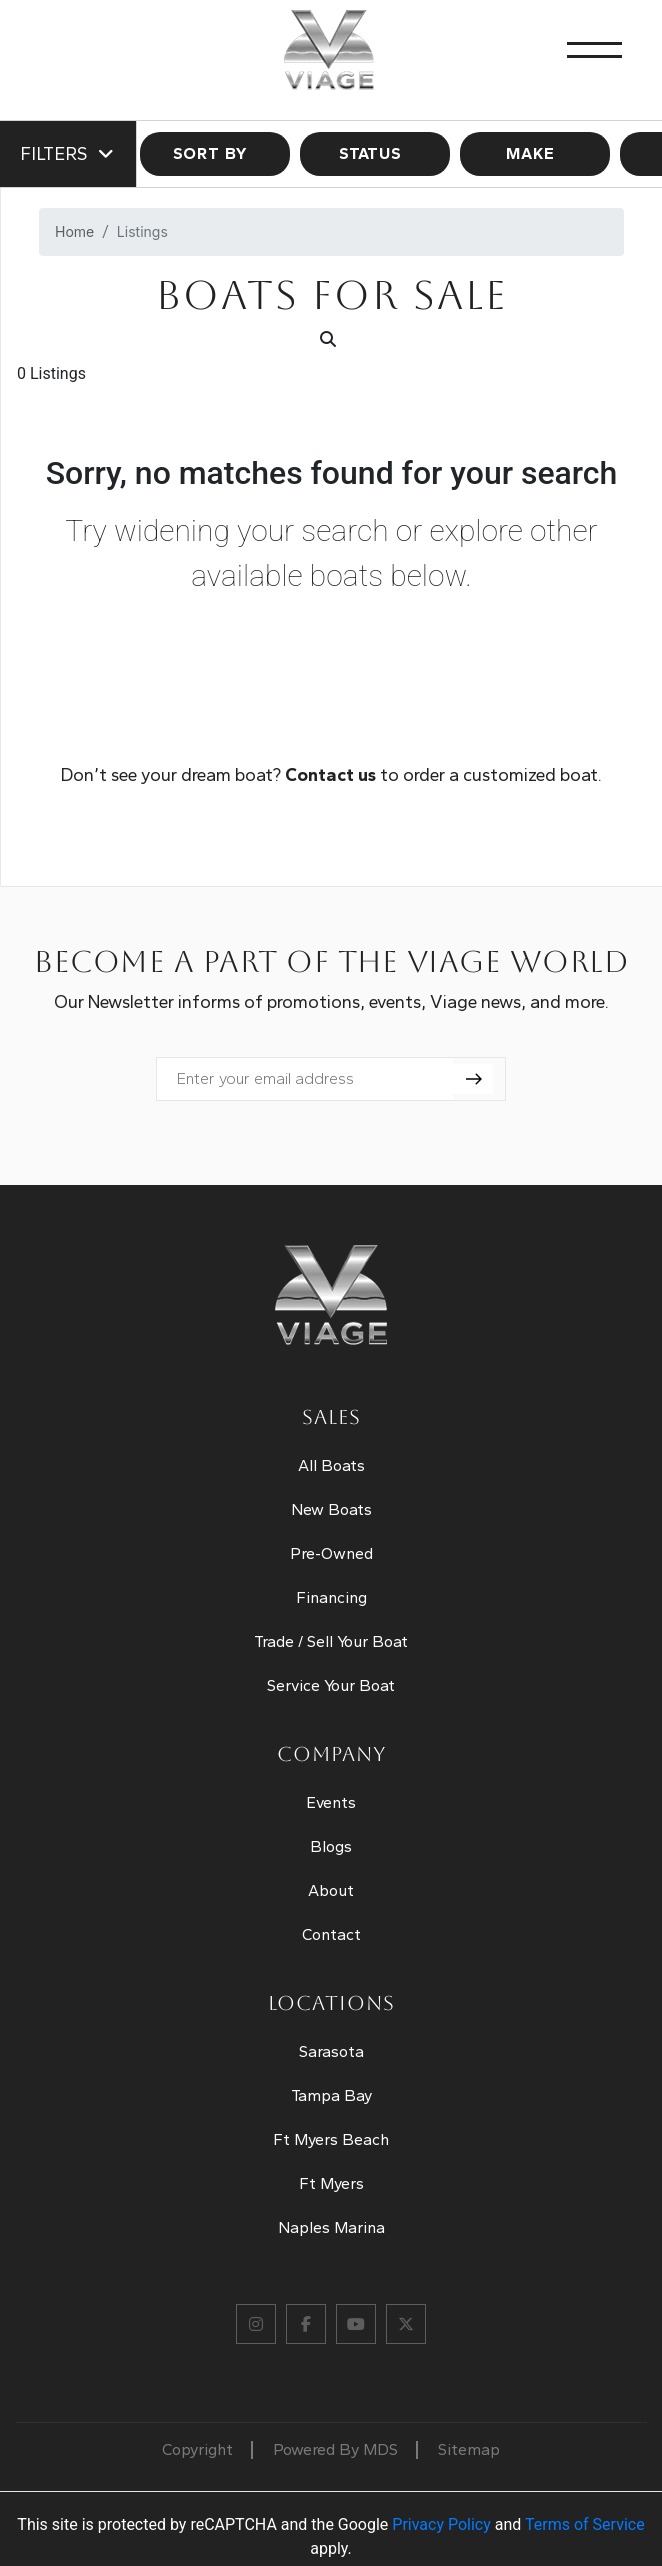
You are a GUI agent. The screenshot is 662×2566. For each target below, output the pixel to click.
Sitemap (469, 2449)
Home (74, 231)
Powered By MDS (335, 2449)
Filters (68, 154)
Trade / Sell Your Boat (331, 1641)
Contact (331, 1934)
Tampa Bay (331, 2095)
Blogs (331, 1846)
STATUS (375, 153)
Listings (142, 231)
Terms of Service (585, 2524)
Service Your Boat (331, 1685)
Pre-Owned (331, 1553)
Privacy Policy (441, 2524)
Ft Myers (331, 2183)
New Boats (331, 1509)
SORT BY (215, 153)
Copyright (197, 2449)
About (331, 1890)
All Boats (331, 1465)
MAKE (535, 153)
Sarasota (331, 2051)
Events (331, 1802)
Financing (331, 1597)
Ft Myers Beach (331, 2139)
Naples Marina (331, 2227)
